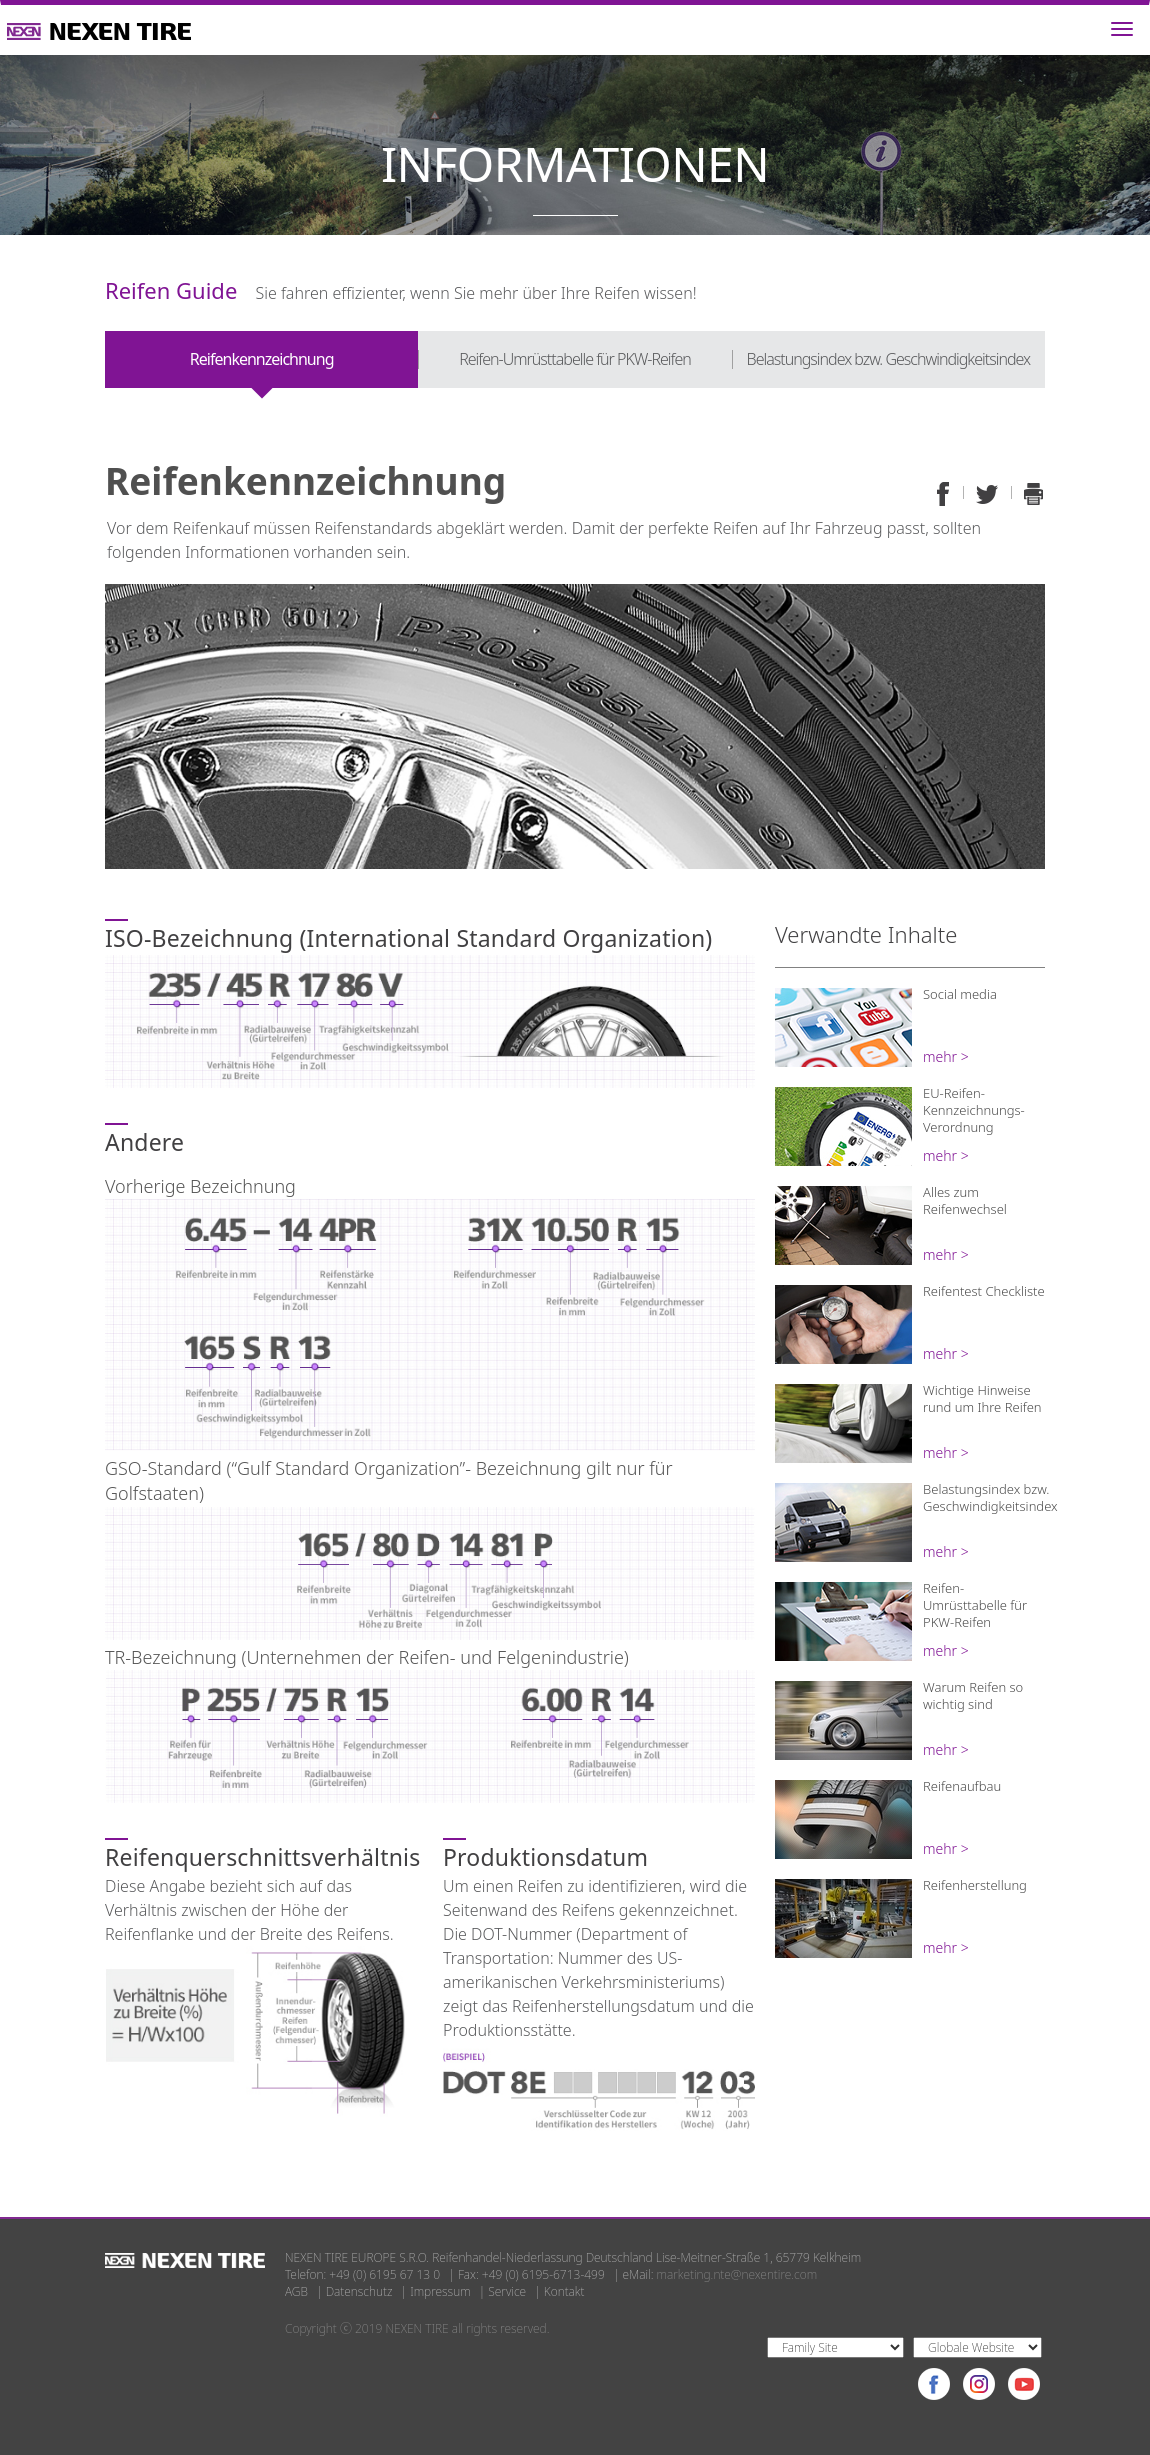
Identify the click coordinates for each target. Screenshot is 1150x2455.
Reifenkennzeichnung (262, 359)
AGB (296, 2291)
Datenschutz (359, 2291)
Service (507, 2291)
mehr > (946, 1056)
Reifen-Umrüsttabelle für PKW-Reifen (575, 359)
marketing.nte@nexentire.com (737, 2274)
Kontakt (564, 2291)
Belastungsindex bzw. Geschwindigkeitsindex (889, 359)
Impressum (440, 2291)
